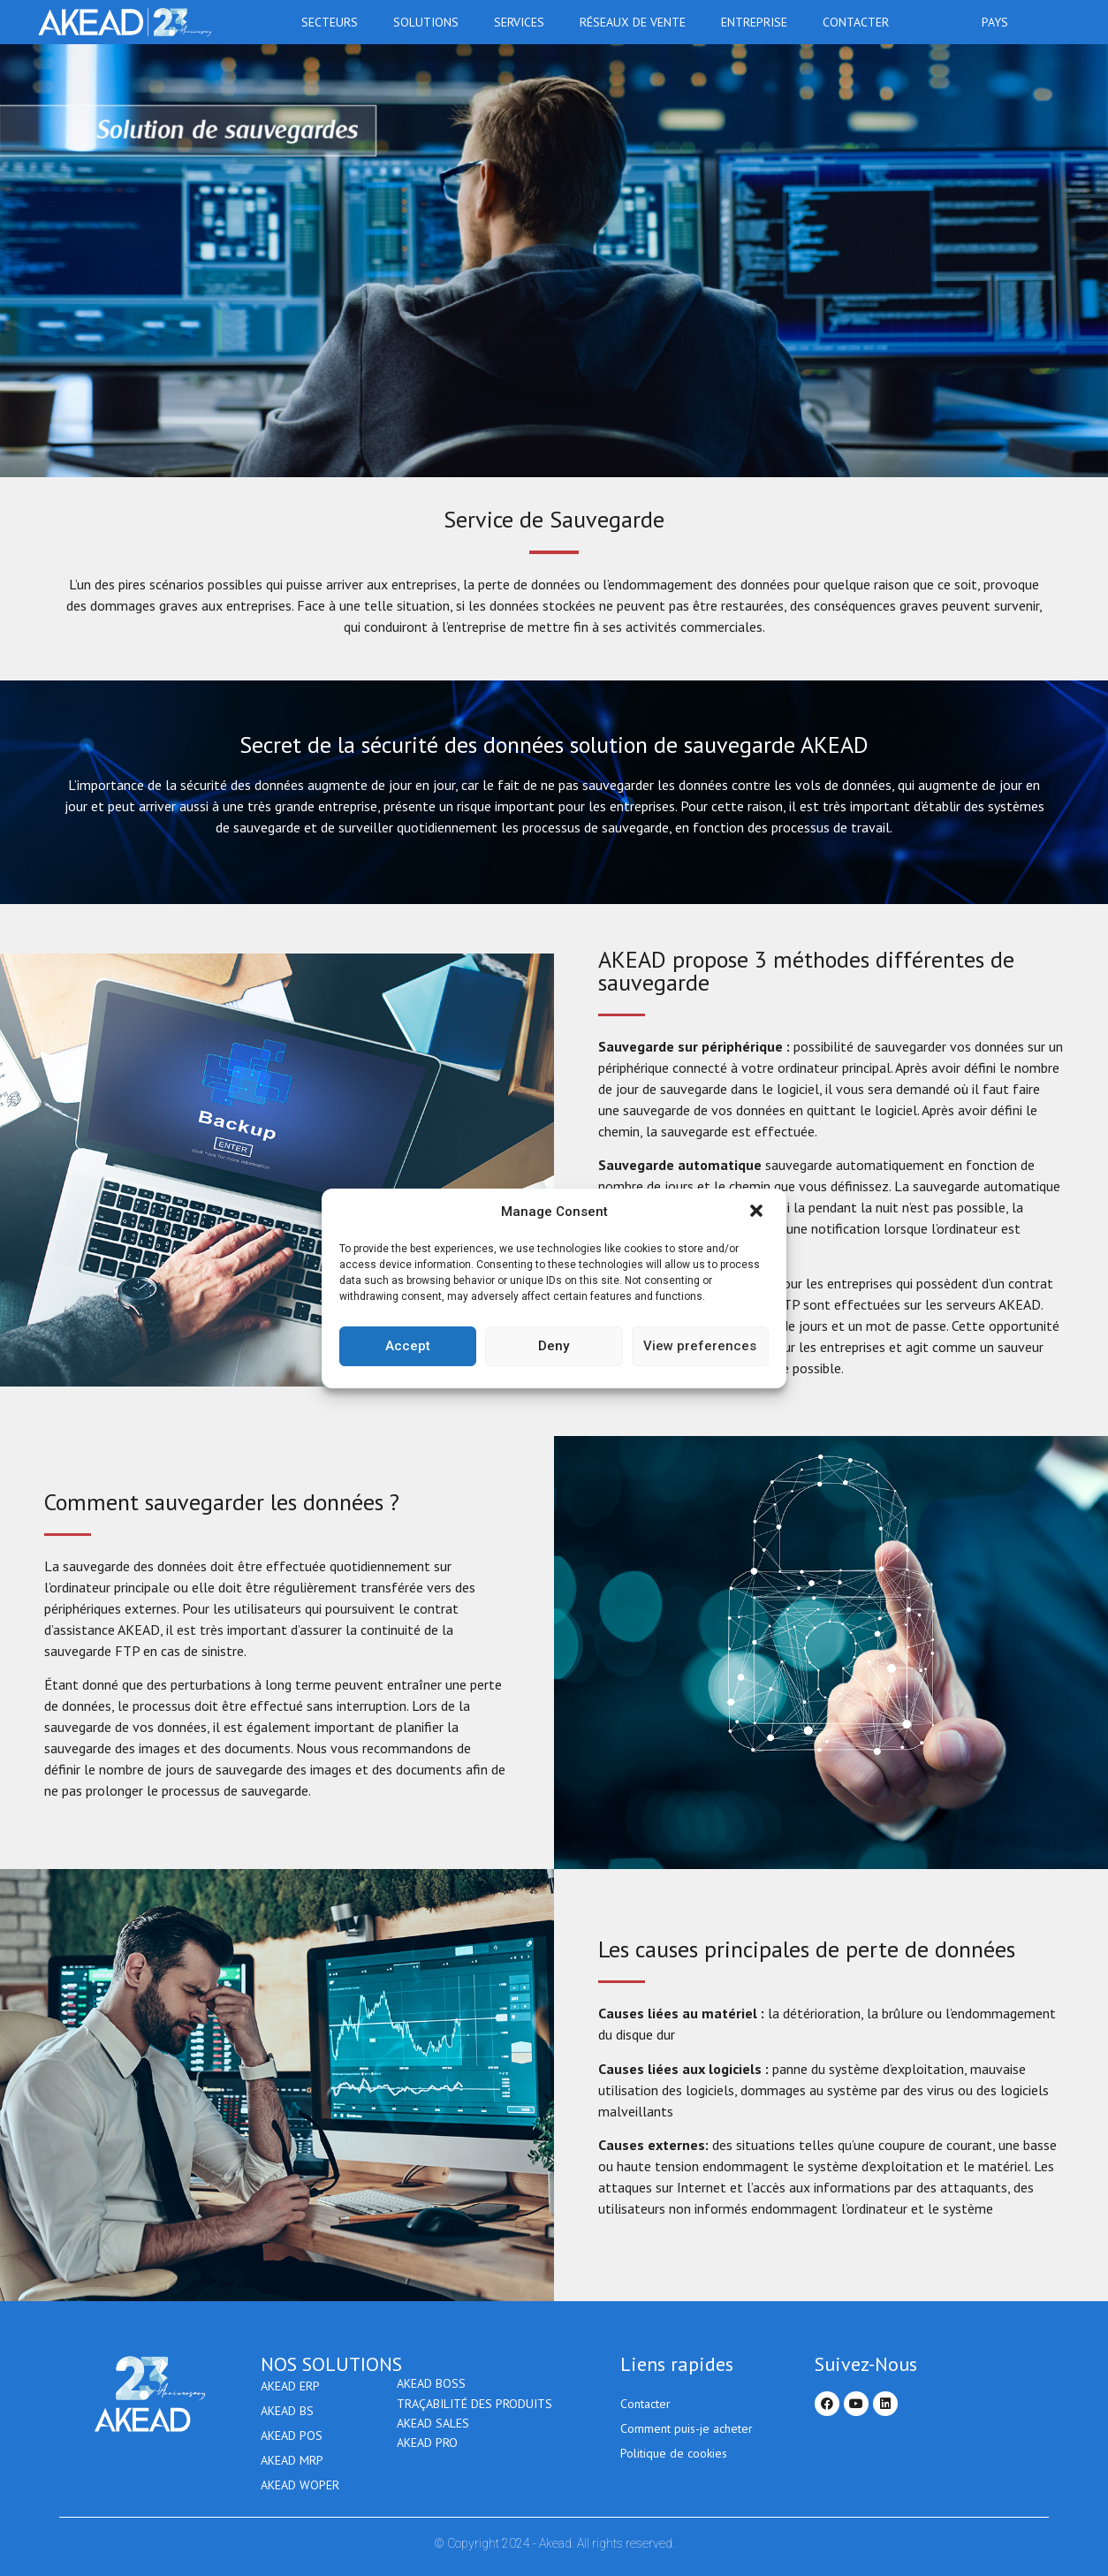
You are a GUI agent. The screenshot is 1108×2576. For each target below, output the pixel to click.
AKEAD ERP (290, 2386)
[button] (758, 1212)
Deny (553, 1346)
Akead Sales (433, 2435)
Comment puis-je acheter (686, 2428)
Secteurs (334, 22)
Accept (407, 1346)
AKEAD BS (287, 2411)
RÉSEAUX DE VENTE (637, 22)
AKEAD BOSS (431, 2386)
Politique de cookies (673, 2453)
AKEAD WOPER (300, 2485)
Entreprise (758, 22)
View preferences (699, 1346)
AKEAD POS (292, 2435)
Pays (999, 22)
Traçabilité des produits (474, 2411)
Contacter (856, 22)
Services (523, 22)
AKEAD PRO (427, 2460)
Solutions (430, 22)
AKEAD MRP (292, 2460)
